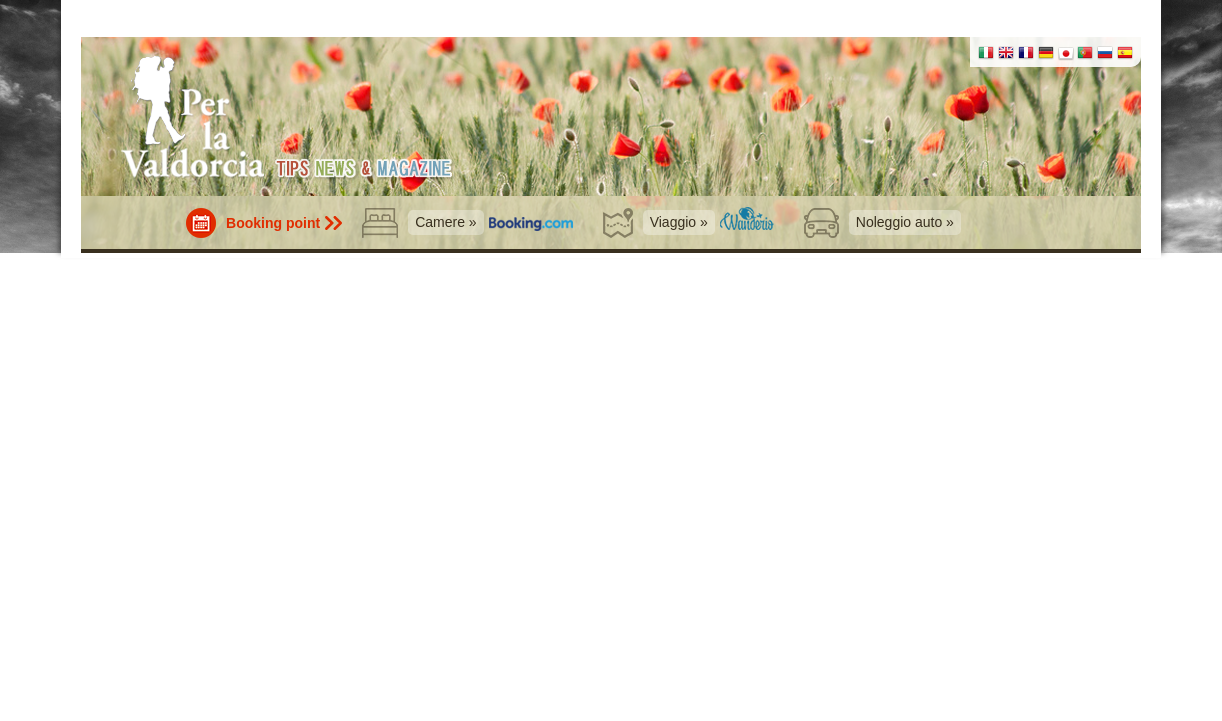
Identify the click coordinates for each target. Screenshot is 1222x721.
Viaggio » (679, 222)
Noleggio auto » (905, 222)
